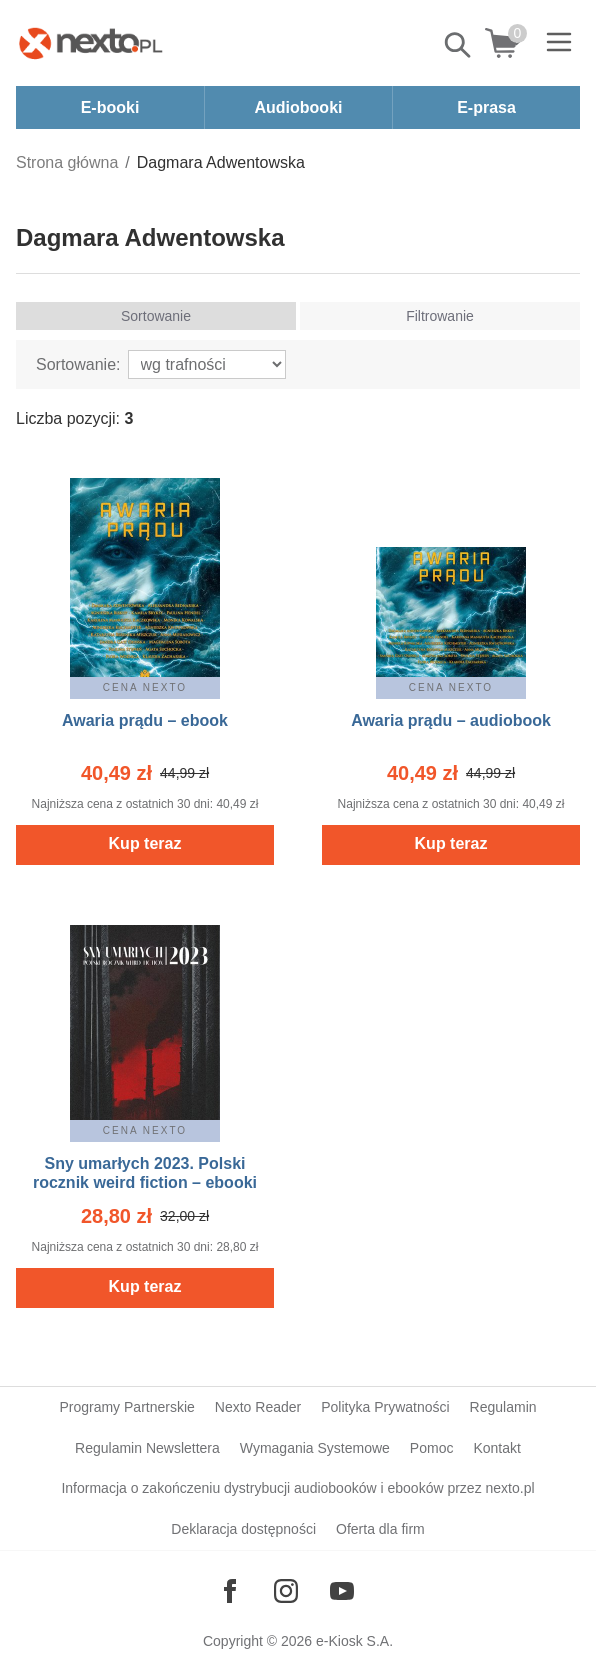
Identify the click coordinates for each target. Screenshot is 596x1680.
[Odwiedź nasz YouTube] (342, 1591)
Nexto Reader (258, 1407)
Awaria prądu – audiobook (451, 720)
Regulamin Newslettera (147, 1448)
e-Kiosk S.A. (354, 1641)
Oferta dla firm (380, 1529)
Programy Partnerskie (126, 1407)
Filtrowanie (440, 316)
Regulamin (503, 1407)
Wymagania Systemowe (315, 1448)
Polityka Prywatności (385, 1407)
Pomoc (432, 1448)
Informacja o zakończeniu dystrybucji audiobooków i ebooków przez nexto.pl (297, 1488)
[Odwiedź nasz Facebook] (230, 1591)
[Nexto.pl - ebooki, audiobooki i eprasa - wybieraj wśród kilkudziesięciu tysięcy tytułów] (91, 43)
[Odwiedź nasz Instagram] (286, 1591)
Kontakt (496, 1448)
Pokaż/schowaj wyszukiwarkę (459, 45)
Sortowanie (156, 316)
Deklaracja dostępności (243, 1529)
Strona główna (67, 162)
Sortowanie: (78, 364)
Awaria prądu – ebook (145, 720)
